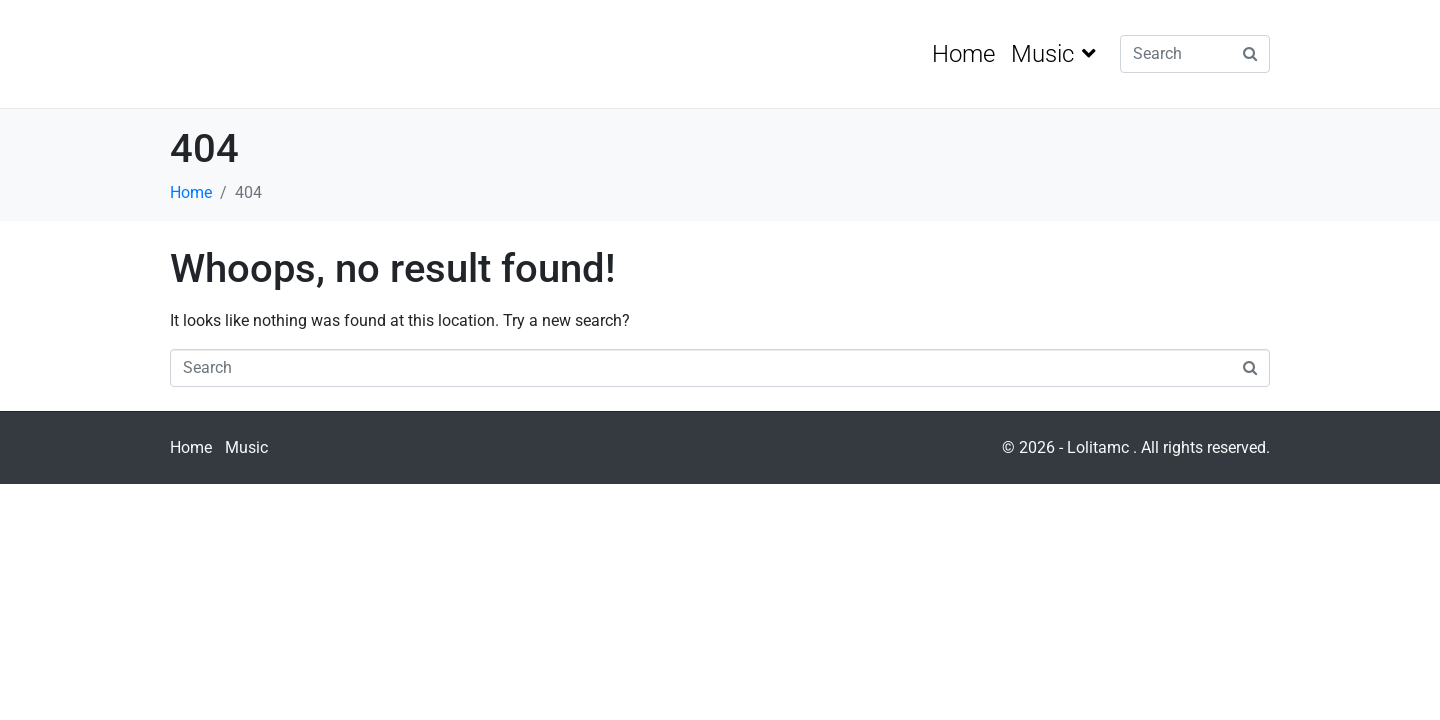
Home (963, 54)
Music (1053, 54)
